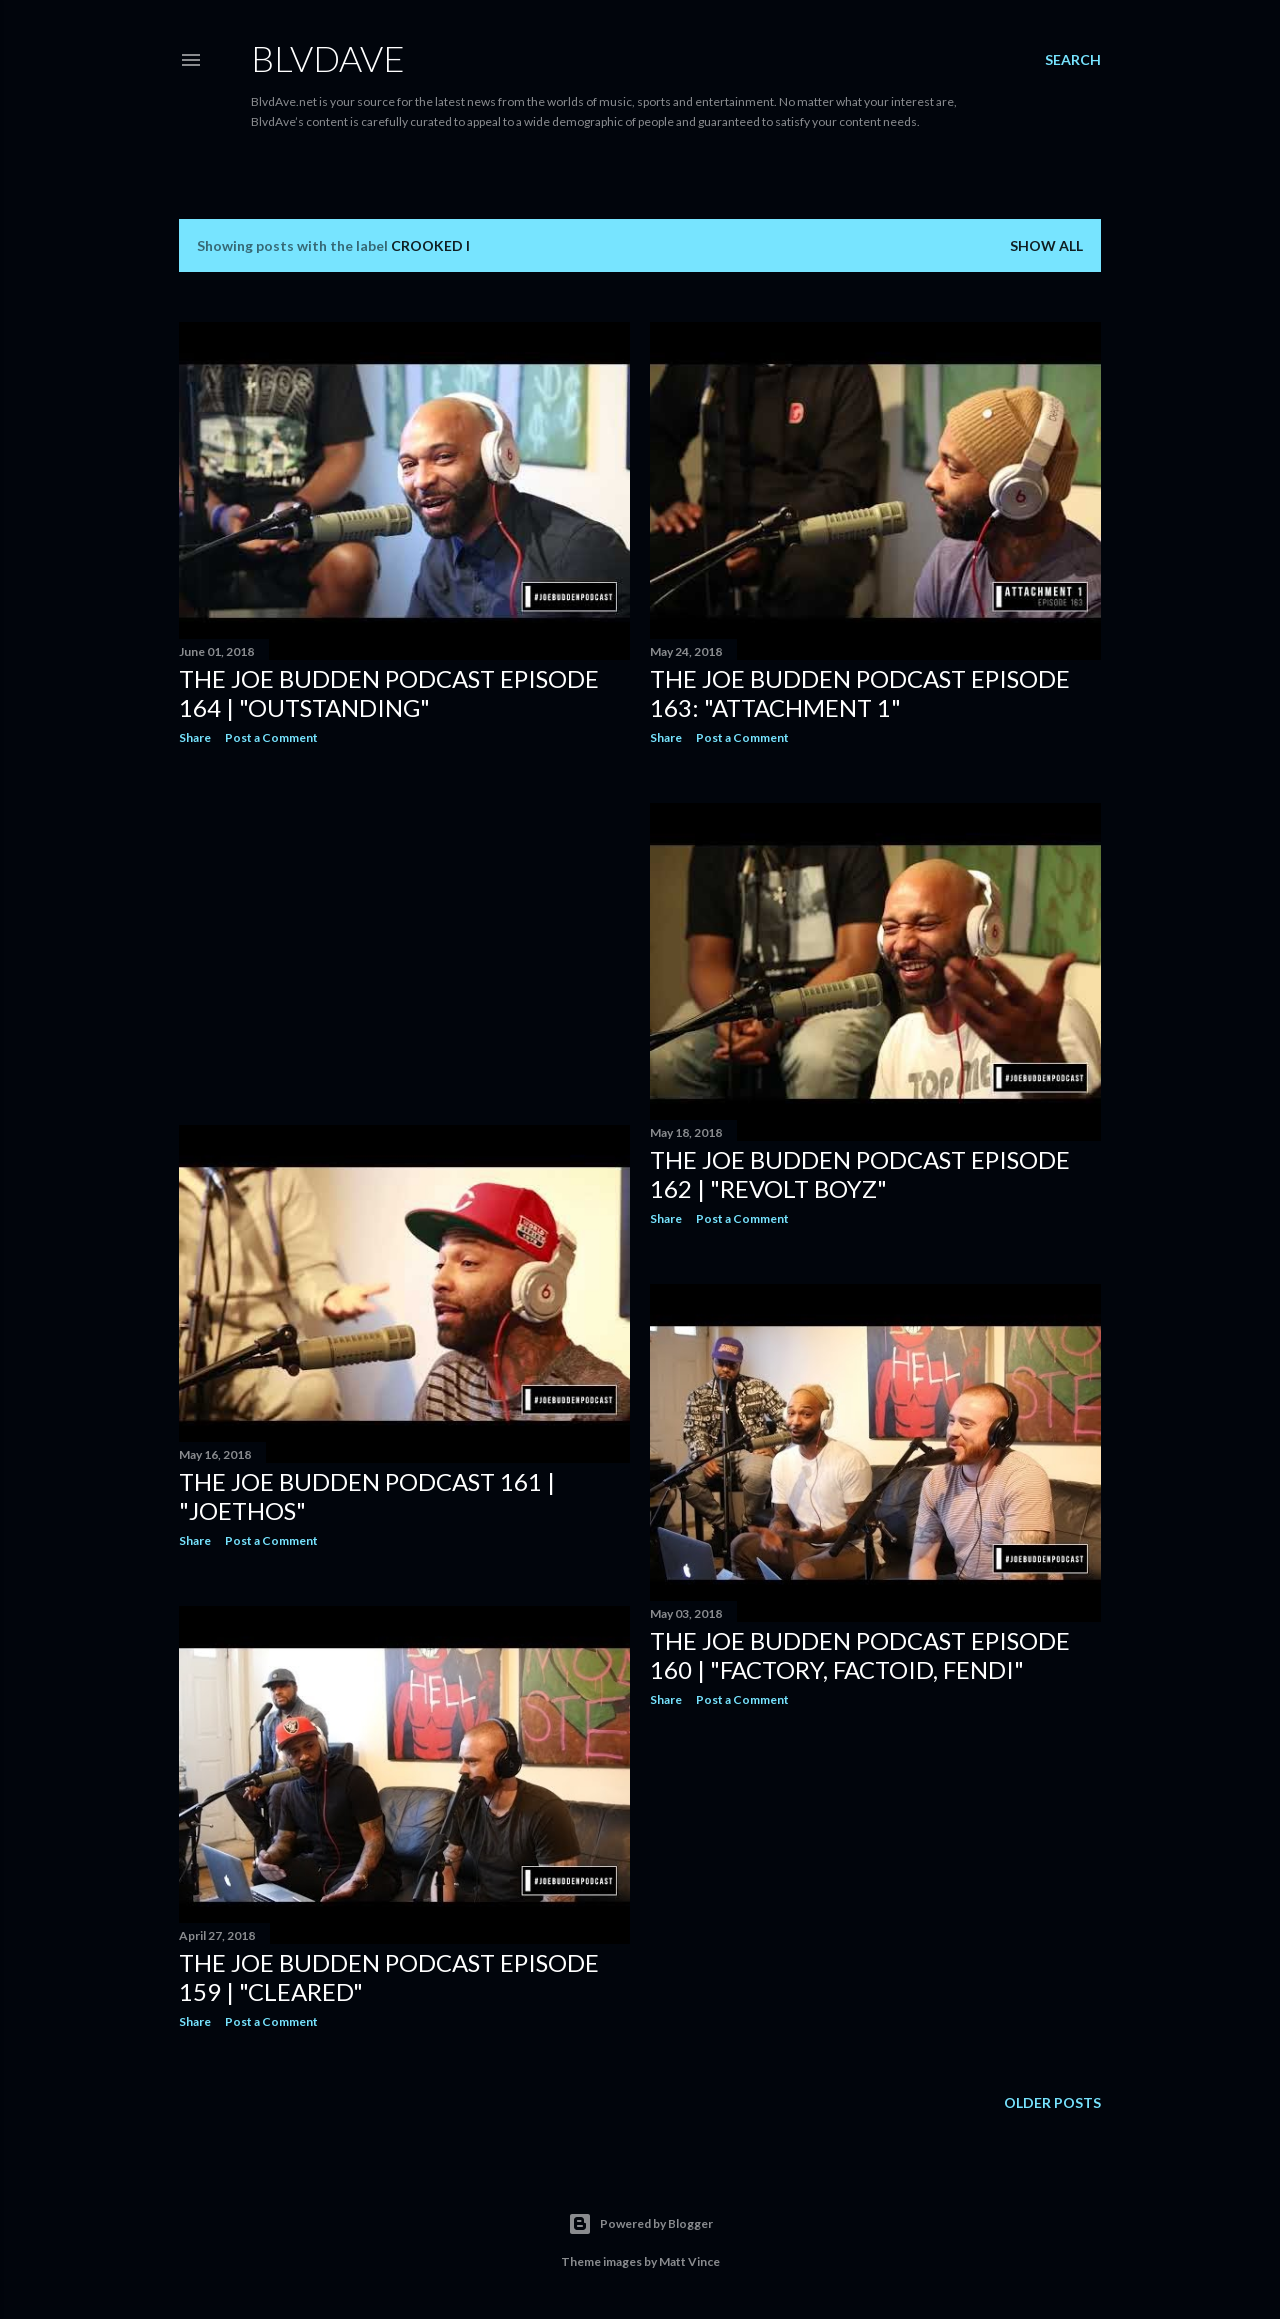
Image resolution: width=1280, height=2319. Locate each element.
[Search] (1073, 60)
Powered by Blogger (640, 2224)
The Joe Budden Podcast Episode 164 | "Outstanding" (389, 693)
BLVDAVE (328, 58)
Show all (1046, 245)
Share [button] (195, 737)
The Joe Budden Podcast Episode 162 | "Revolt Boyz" (860, 1174)
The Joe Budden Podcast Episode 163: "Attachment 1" (860, 693)
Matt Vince (689, 2261)
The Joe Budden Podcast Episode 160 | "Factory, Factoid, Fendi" (860, 1655)
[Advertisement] (404, 935)
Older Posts (1052, 2102)
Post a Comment (271, 737)
